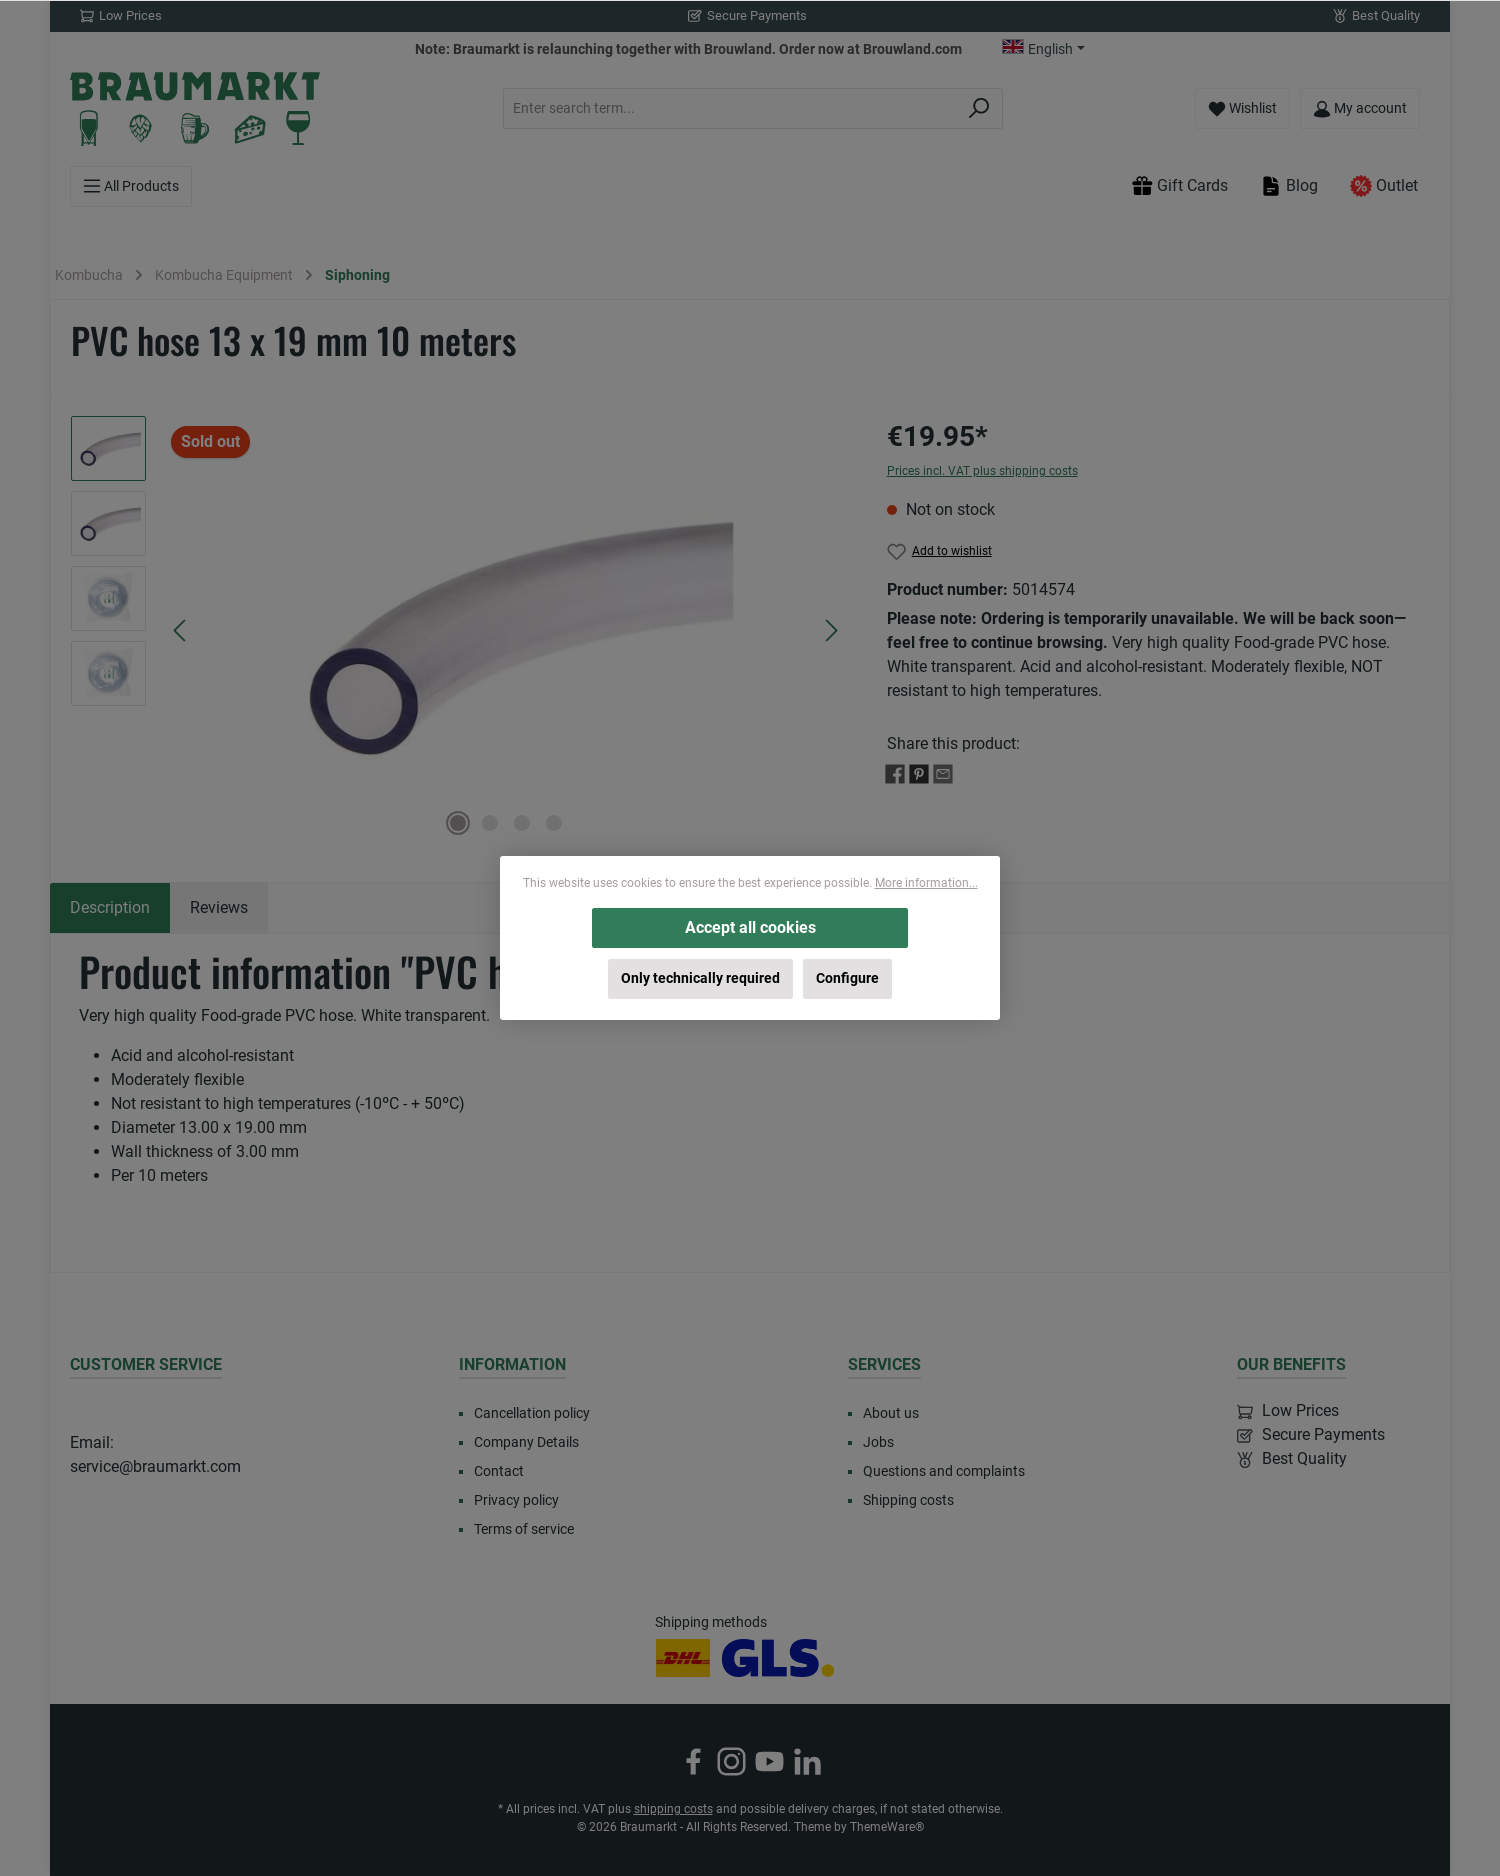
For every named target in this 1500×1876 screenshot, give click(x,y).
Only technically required (700, 978)
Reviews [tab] (219, 907)
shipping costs (673, 1809)
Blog (1289, 186)
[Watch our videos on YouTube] (769, 1761)
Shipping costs (908, 1500)
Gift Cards (1179, 186)
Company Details (526, 1442)
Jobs (878, 1442)
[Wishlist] (1242, 108)
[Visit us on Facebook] (693, 1761)
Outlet (1384, 186)
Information (512, 1364)
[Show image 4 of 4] (554, 823)
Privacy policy (516, 1500)
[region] (459, 631)
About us (891, 1413)
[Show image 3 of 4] (522, 823)
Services (884, 1364)
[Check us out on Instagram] (731, 1761)
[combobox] (730, 108)
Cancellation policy (532, 1413)
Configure (847, 978)
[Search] (979, 108)
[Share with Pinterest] (919, 772)
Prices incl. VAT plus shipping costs (982, 471)
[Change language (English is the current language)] (1043, 49)
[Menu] (131, 186)
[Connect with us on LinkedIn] (807, 1761)
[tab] (110, 908)
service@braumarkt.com (155, 1466)
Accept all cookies (750, 927)
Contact (499, 1471)
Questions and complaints (944, 1471)
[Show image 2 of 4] (490, 823)
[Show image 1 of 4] (458, 823)
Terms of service (524, 1529)
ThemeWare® (887, 1827)
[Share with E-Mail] (943, 772)
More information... (926, 883)
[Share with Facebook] (895, 772)
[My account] (1360, 108)
